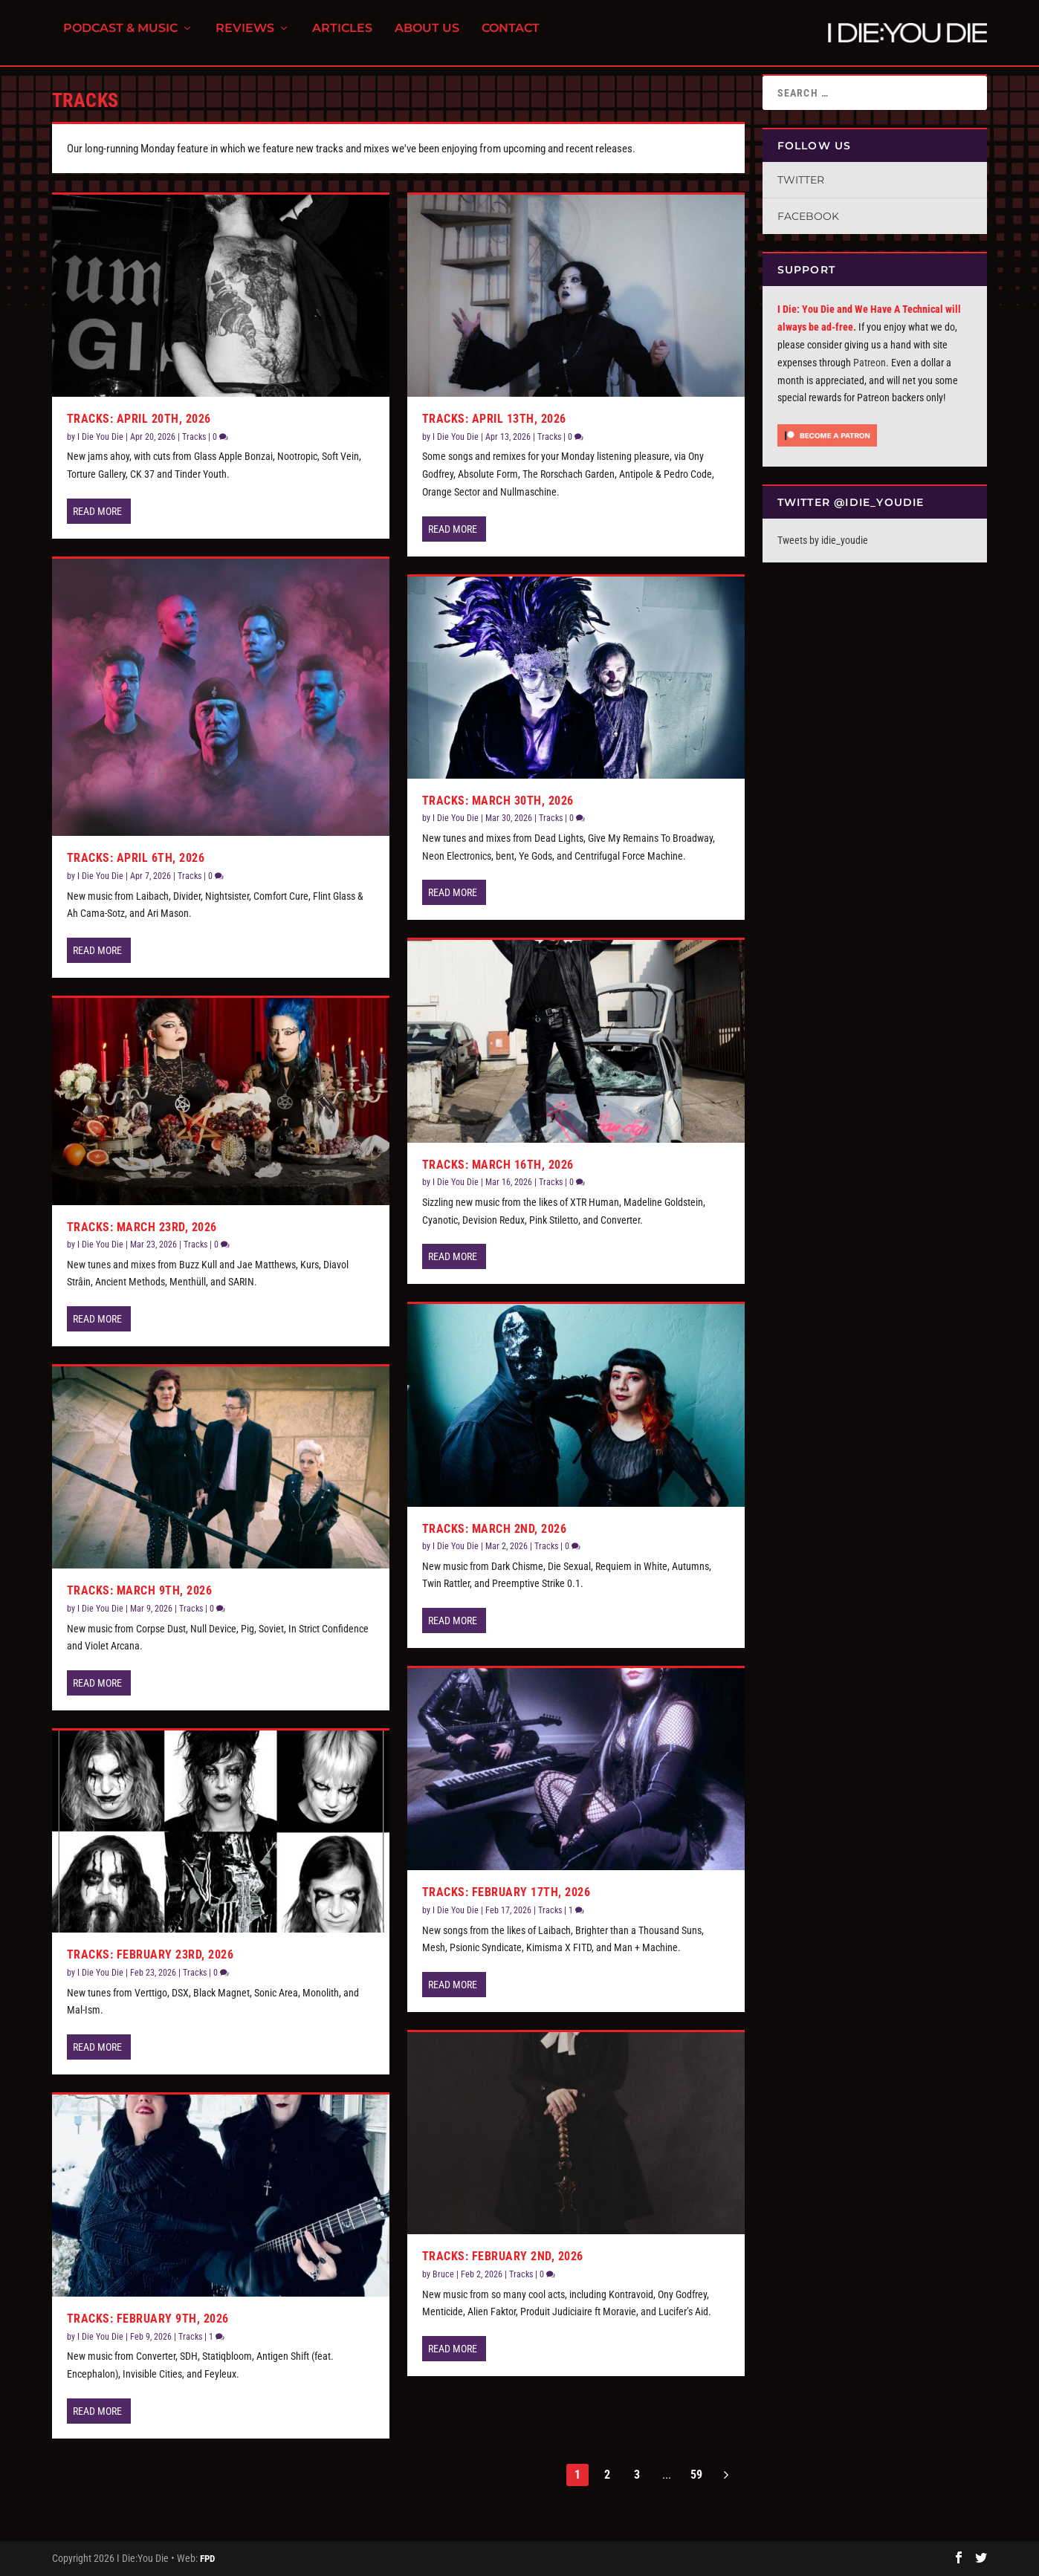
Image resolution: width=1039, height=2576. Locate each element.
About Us (427, 37)
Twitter (800, 179)
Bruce (443, 2274)
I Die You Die (100, 437)
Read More (97, 511)
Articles (342, 37)
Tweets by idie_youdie (822, 540)
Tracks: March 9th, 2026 (140, 1590)
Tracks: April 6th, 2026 (136, 858)
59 (696, 2475)
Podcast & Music (120, 37)
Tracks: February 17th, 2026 (506, 1892)
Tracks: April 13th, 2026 (494, 419)
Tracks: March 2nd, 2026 (494, 1528)
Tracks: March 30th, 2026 (498, 801)
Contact (511, 37)
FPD (207, 2558)
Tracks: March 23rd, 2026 (142, 1226)
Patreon (869, 363)
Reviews (245, 37)
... (666, 2475)
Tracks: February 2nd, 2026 (502, 2256)
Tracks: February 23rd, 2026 (150, 1954)
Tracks (194, 437)
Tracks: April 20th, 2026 (139, 419)
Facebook (808, 216)
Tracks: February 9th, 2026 (148, 2318)
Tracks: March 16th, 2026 (498, 1165)
